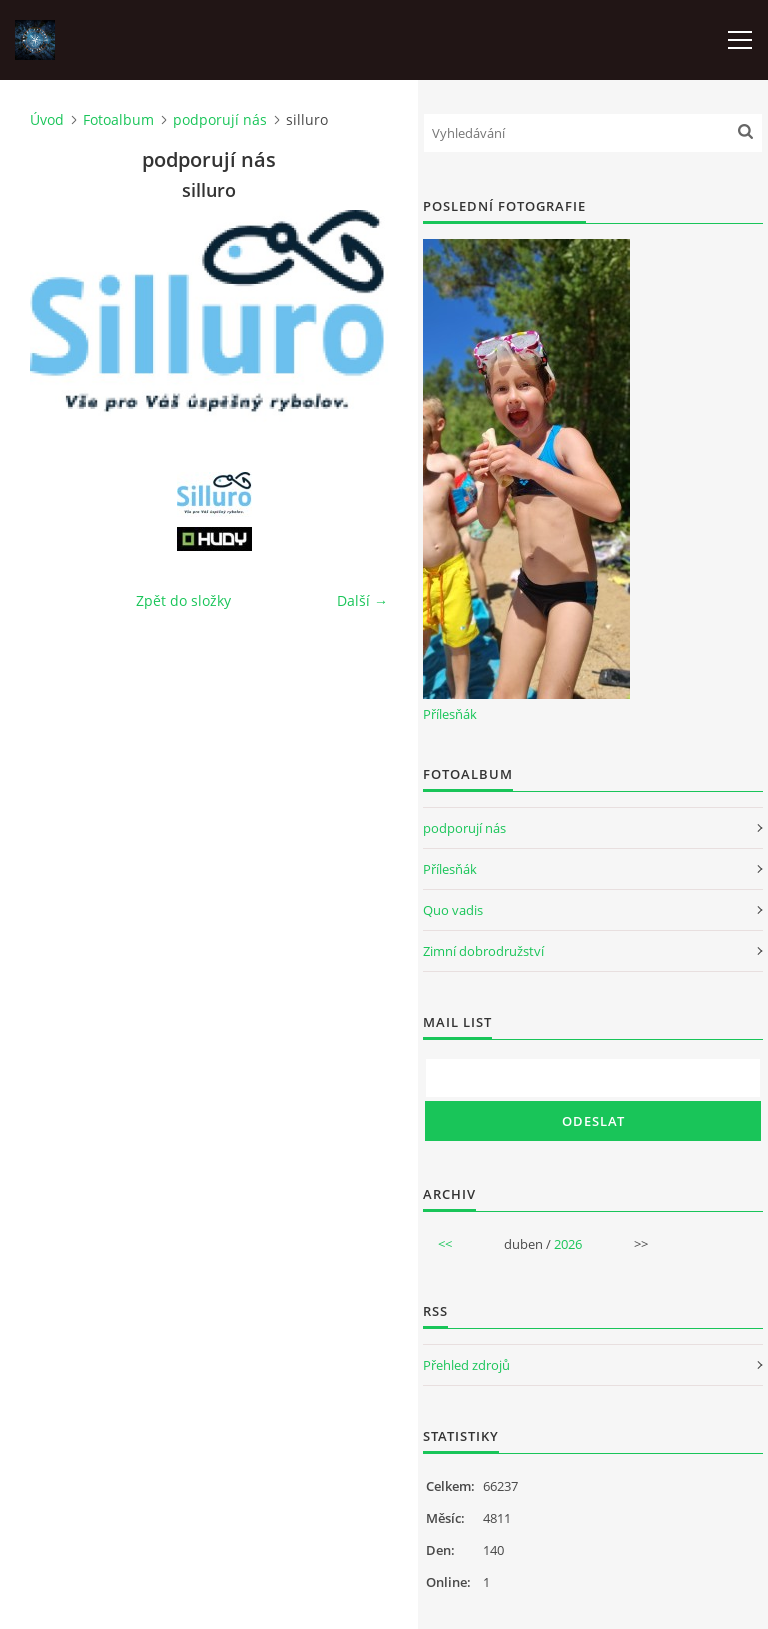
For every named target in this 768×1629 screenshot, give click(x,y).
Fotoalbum (118, 119)
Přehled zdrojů (466, 1365)
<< (445, 1244)
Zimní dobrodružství (483, 951)
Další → (362, 600)
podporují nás (220, 119)
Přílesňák (450, 714)
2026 (568, 1244)
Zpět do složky (183, 600)
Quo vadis (453, 910)
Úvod (47, 119)
